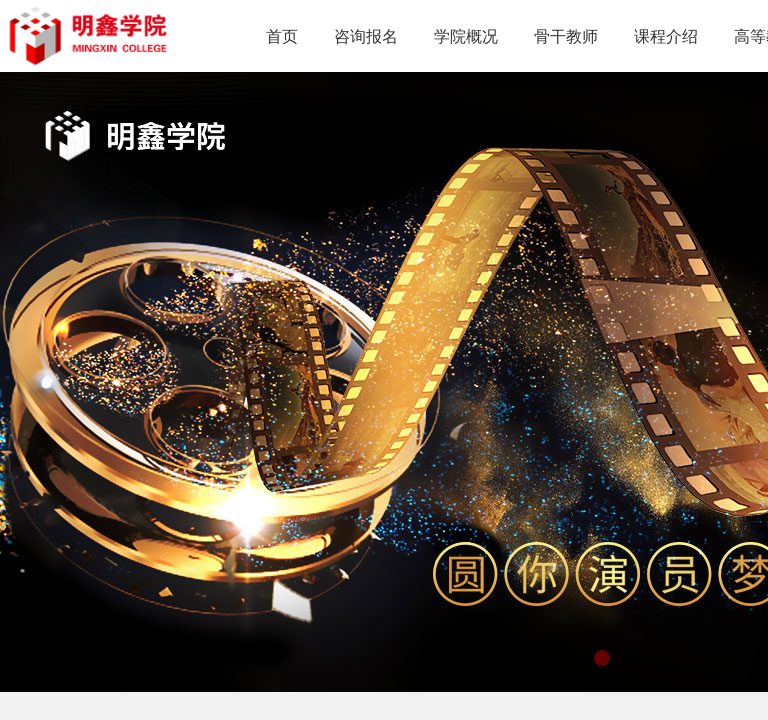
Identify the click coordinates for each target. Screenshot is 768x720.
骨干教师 (566, 36)
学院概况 (466, 36)
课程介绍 (666, 36)
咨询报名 (366, 36)
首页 (282, 36)
